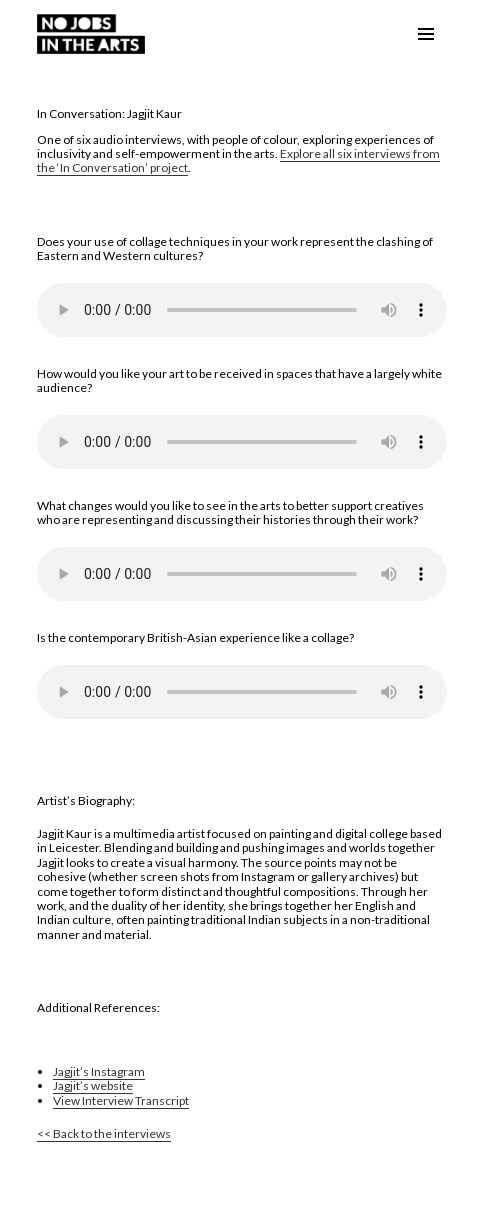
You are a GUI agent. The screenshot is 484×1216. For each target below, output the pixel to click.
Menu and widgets (426, 54)
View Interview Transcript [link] (121, 1100)
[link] (91, 32)
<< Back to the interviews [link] (104, 1133)
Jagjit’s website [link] (93, 1085)
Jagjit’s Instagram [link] (99, 1071)
